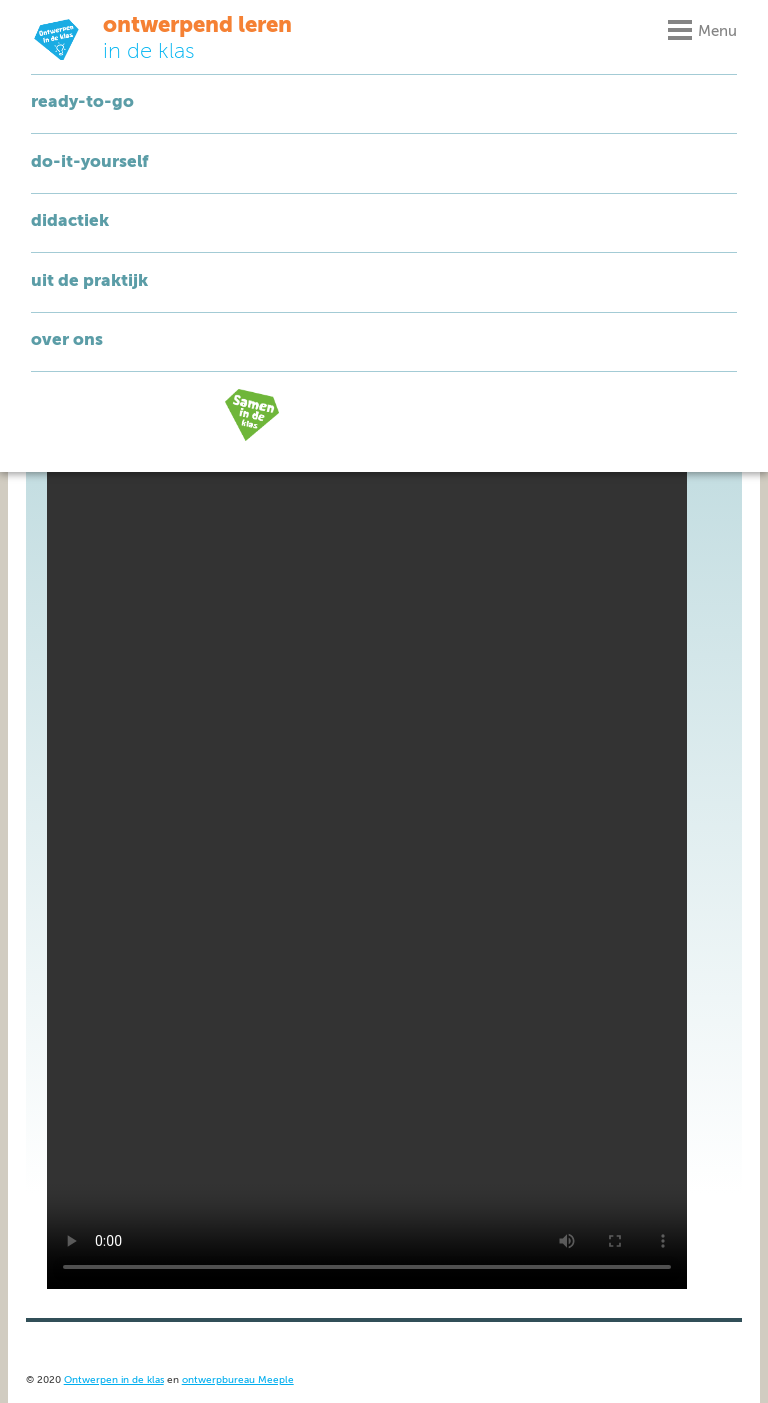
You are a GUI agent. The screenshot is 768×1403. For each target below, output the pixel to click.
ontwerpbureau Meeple (238, 1380)
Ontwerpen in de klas (114, 1380)
